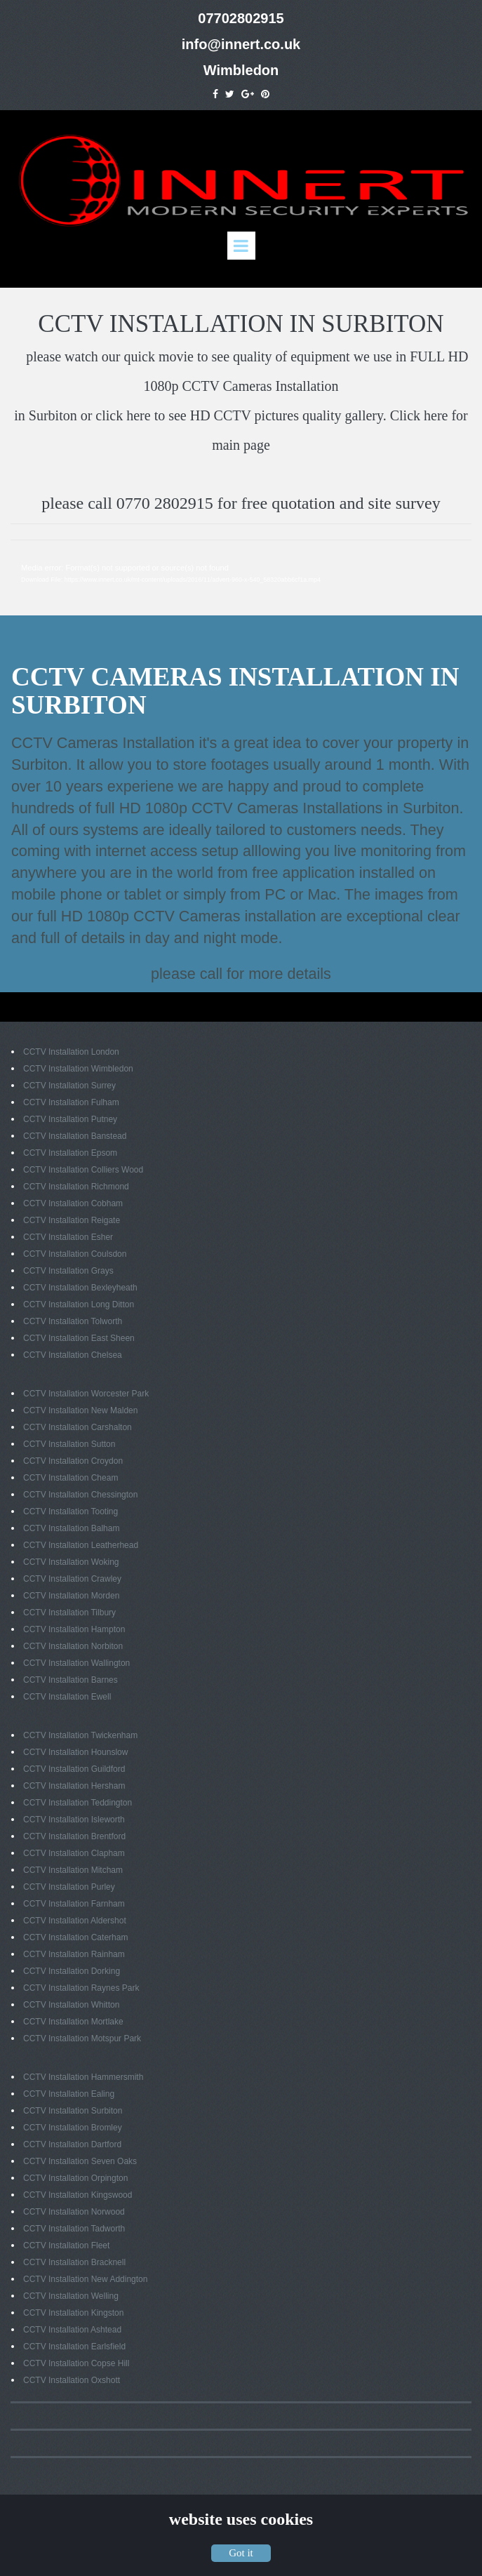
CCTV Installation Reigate (71, 1219)
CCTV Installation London (71, 1050)
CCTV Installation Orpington (75, 2177)
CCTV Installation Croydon (73, 1459)
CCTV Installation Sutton (69, 1443)
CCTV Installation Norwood (74, 2210)
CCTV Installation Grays (68, 1269)
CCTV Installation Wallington (76, 1662)
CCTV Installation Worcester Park (86, 1392)
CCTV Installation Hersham (74, 1784)
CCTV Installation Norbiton (73, 1645)
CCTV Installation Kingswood (77, 2193)
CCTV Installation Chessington (80, 1493)
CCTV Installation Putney (70, 1118)
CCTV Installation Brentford (74, 1835)
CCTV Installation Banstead (74, 1135)
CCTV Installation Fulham (71, 1101)
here (138, 413)
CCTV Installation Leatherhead (80, 1544)
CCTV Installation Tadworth (74, 2227)
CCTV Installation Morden (71, 1594)
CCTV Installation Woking (71, 1561)
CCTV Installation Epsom (70, 1151)
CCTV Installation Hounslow (75, 1751)
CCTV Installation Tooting (70, 1510)
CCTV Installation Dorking (71, 1970)
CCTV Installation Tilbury (69, 1611)
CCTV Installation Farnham (74, 1902)
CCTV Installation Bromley (72, 2126)
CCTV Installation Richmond (76, 1185)
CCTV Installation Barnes (70, 1678)
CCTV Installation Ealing (68, 2092)
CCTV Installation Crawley (72, 1577)
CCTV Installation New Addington (85, 2278)
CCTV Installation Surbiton (72, 2109)
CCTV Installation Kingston (73, 2311)
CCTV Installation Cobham (73, 1202)
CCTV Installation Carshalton (77, 1426)
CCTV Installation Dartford (72, 2143)
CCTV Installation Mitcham (73, 1869)
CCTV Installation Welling (71, 2295)
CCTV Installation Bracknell (74, 2261)
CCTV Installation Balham (71, 1527)
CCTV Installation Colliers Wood (83, 1168)
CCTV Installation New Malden (80, 1409)
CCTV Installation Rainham (74, 1953)
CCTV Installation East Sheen (79, 1337)
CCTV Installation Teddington (77, 1801)
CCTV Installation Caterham (75, 1936)
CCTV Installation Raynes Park (81, 1986)
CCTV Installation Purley (69, 1885)
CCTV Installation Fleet (66, 2244)
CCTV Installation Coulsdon (74, 1252)
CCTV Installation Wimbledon (78, 1067)
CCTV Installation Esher (68, 1236)
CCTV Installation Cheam (70, 1476)
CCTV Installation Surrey (69, 1084)
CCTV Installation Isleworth (74, 1818)
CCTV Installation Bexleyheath (80, 1286)
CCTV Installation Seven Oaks (80, 2160)
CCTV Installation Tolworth (72, 1320)
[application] (241, 574)
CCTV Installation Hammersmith (83, 2076)
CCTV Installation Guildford (74, 1768)
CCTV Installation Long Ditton (78, 1303)
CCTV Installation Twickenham (80, 1734)
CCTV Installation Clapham (74, 1852)
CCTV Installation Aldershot (74, 1919)
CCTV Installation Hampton (74, 1628)
